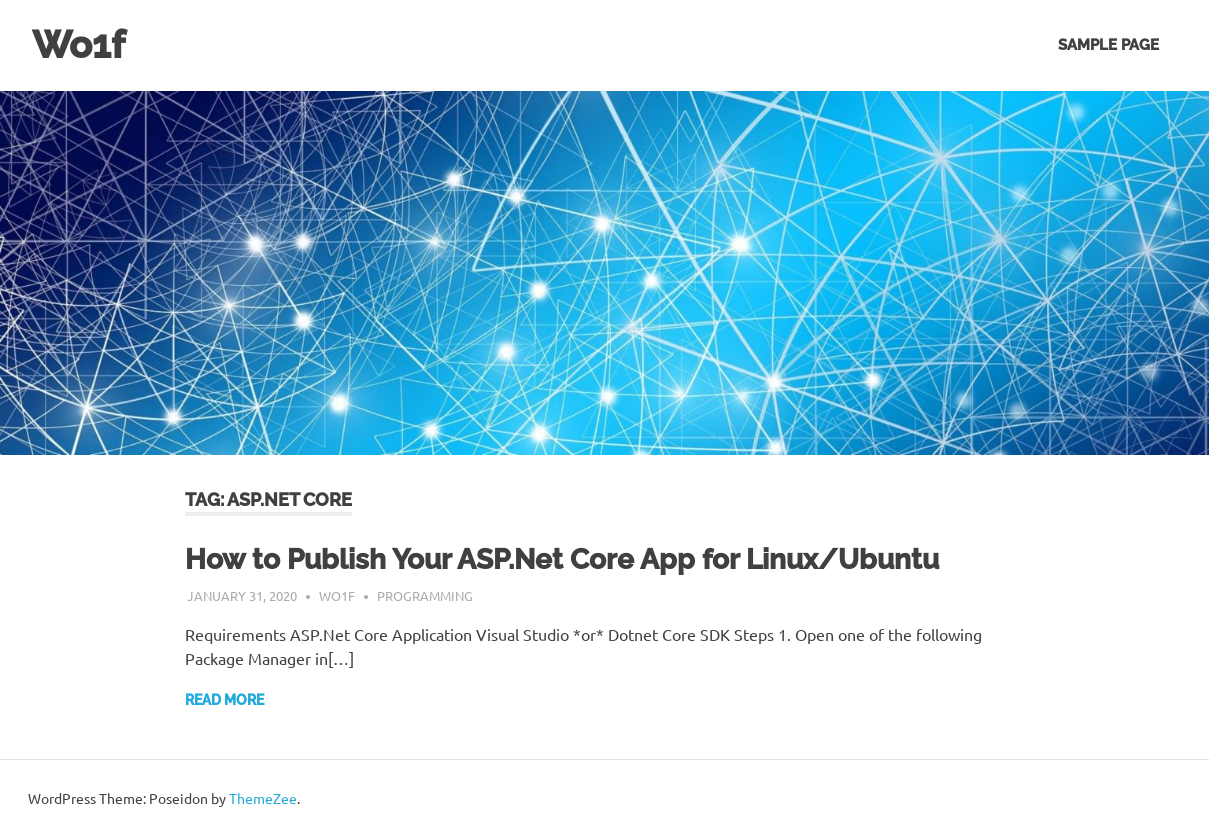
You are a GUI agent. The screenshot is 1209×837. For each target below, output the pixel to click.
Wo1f (78, 44)
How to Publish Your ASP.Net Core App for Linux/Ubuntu (562, 559)
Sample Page (1108, 45)
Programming (425, 595)
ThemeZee (263, 798)
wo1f (337, 595)
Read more (224, 700)
